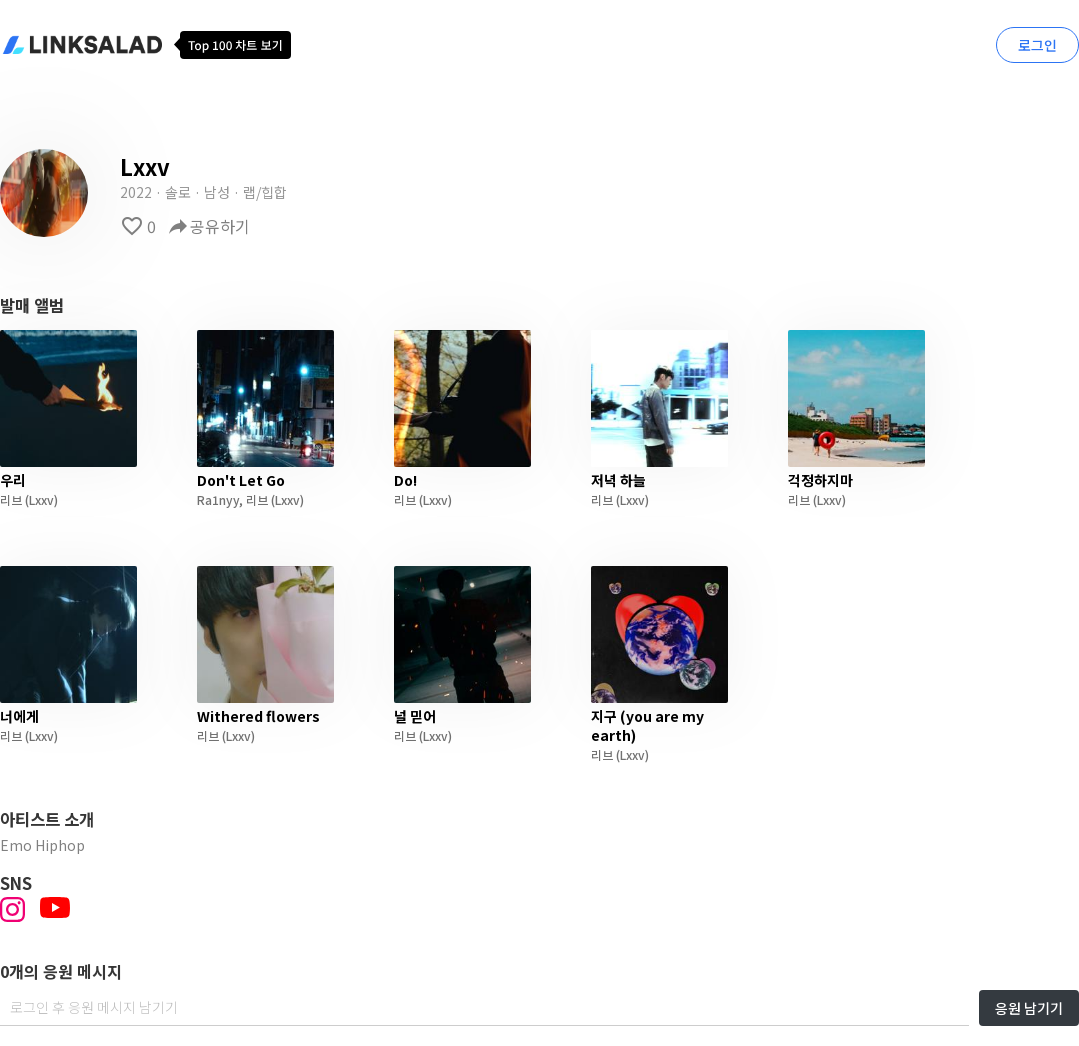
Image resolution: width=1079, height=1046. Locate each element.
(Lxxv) (40, 499)
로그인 (1037, 45)
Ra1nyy (218, 499)
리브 (11, 499)
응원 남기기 (1029, 1008)
